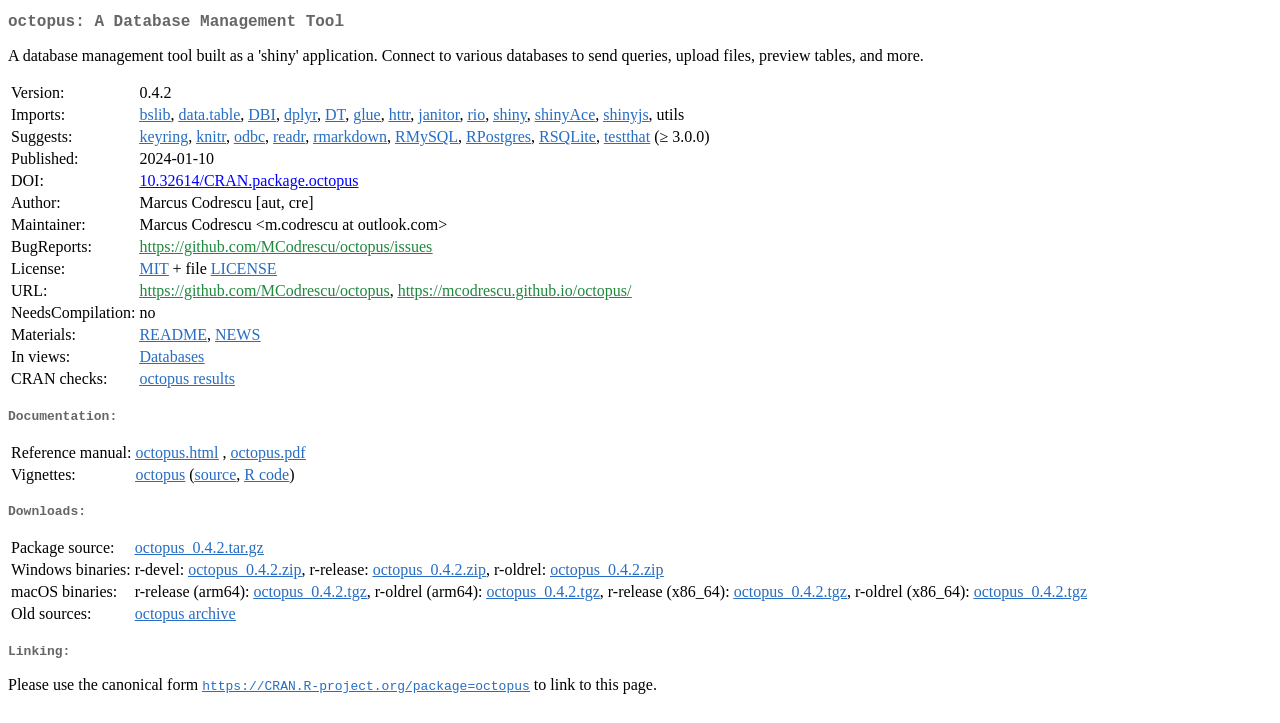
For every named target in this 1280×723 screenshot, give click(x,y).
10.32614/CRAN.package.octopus (248, 184)
